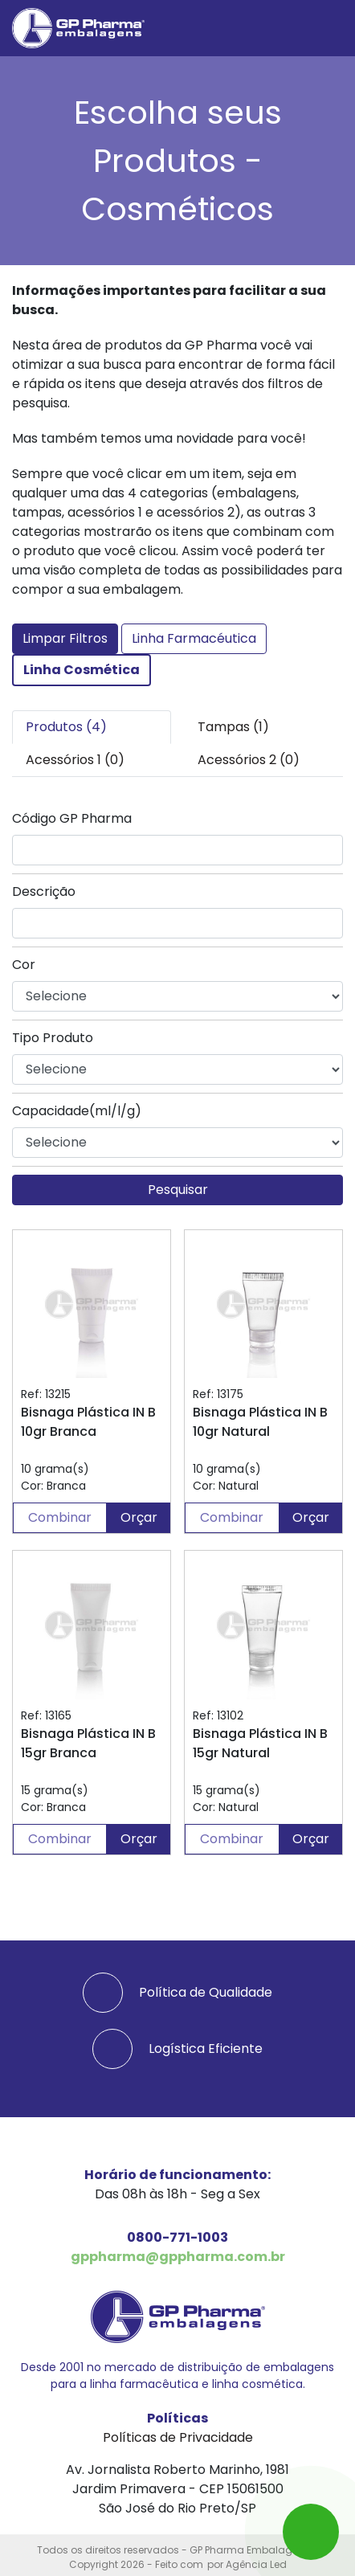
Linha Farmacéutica (194, 638)
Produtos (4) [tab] (66, 727)
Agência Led (256, 2564)
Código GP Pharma (72, 818)
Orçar (138, 1517)
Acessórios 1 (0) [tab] (75, 759)
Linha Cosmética (81, 669)
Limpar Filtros (65, 638)
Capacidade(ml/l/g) (76, 1111)
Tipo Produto (52, 1037)
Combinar (60, 1517)
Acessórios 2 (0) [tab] (249, 759)
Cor (23, 964)
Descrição (43, 891)
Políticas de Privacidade (178, 2437)
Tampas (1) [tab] (233, 727)
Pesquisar (178, 1189)
